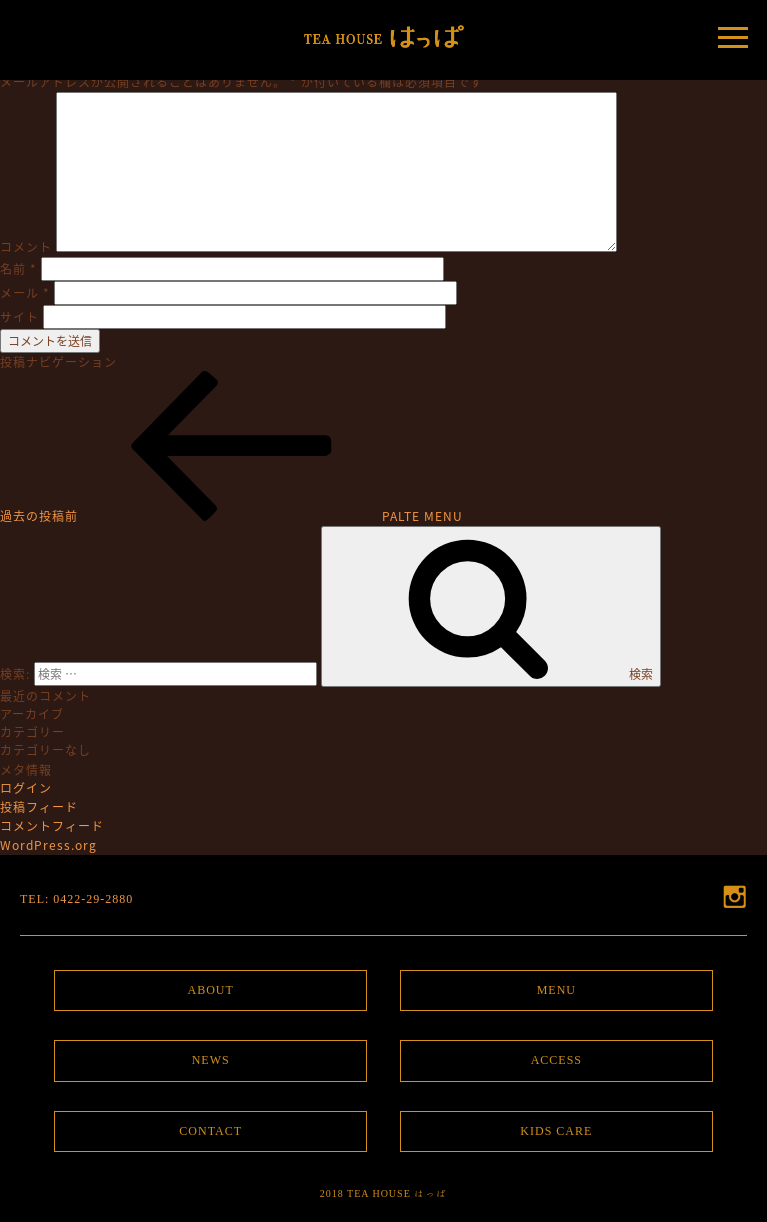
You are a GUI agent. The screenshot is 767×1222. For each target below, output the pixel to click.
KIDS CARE (556, 1131)
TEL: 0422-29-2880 (76, 899)
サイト (19, 317)
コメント (26, 247)
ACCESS (556, 1060)
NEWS (211, 1060)
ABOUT (210, 990)
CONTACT (210, 1131)
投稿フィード (39, 807)
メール (25, 293)
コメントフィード (52, 826)
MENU (556, 990)
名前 (18, 269)
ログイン (26, 788)
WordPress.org (48, 845)
